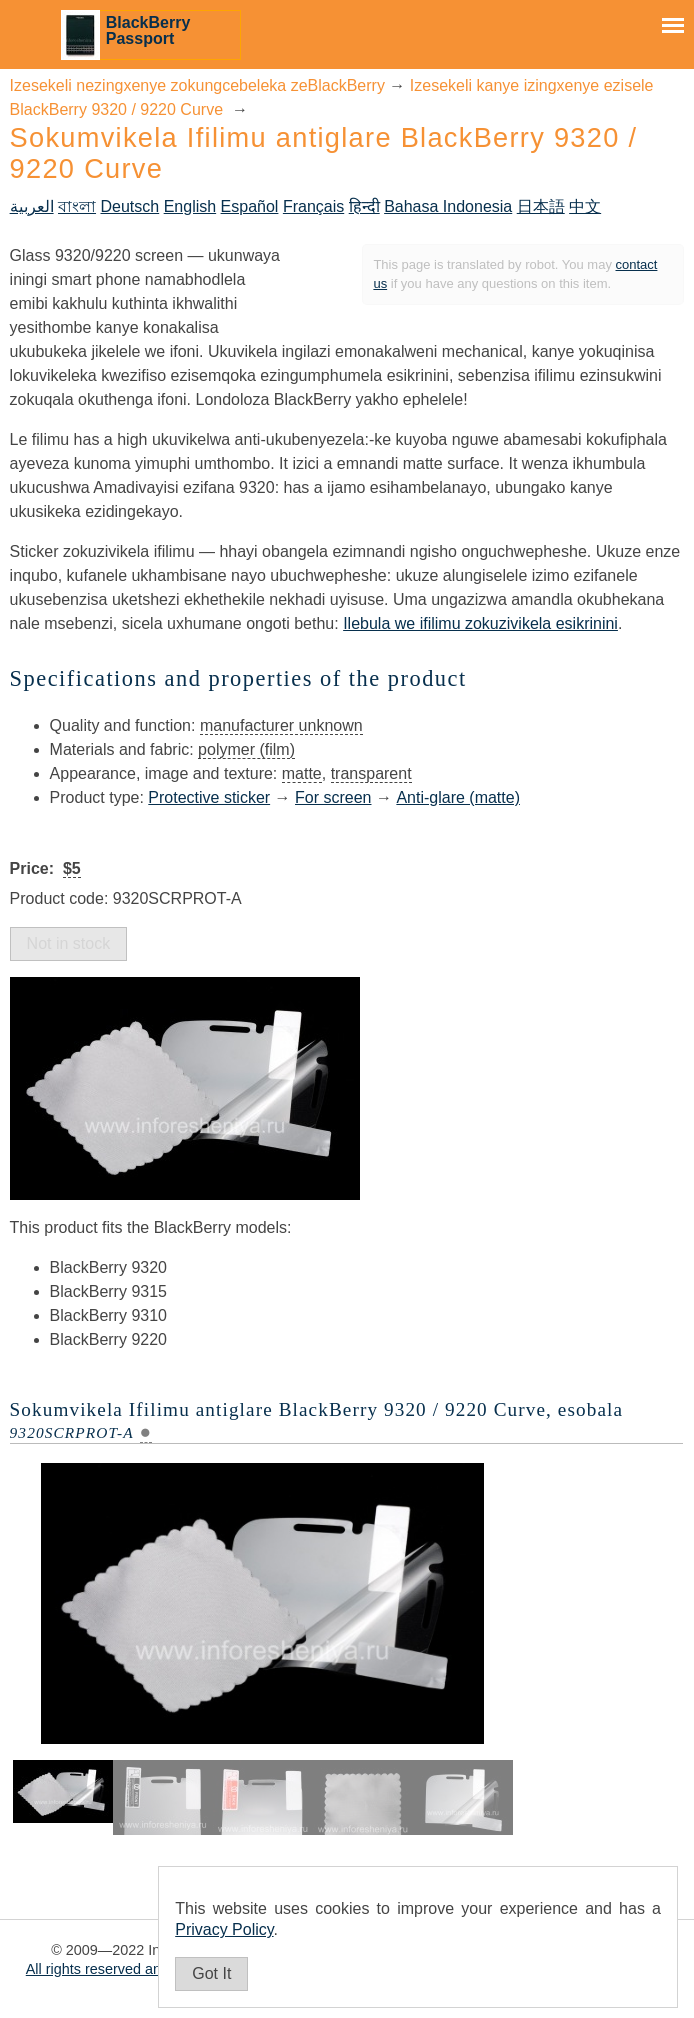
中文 (585, 206)
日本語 (541, 206)
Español (250, 206)
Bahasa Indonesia (448, 206)
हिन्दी (364, 206)
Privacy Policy (224, 1929)
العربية (32, 206)
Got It (211, 1973)
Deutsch (130, 206)
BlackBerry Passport (148, 30)
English (190, 206)
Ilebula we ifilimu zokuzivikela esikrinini (480, 623)
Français (313, 206)
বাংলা (77, 206)
